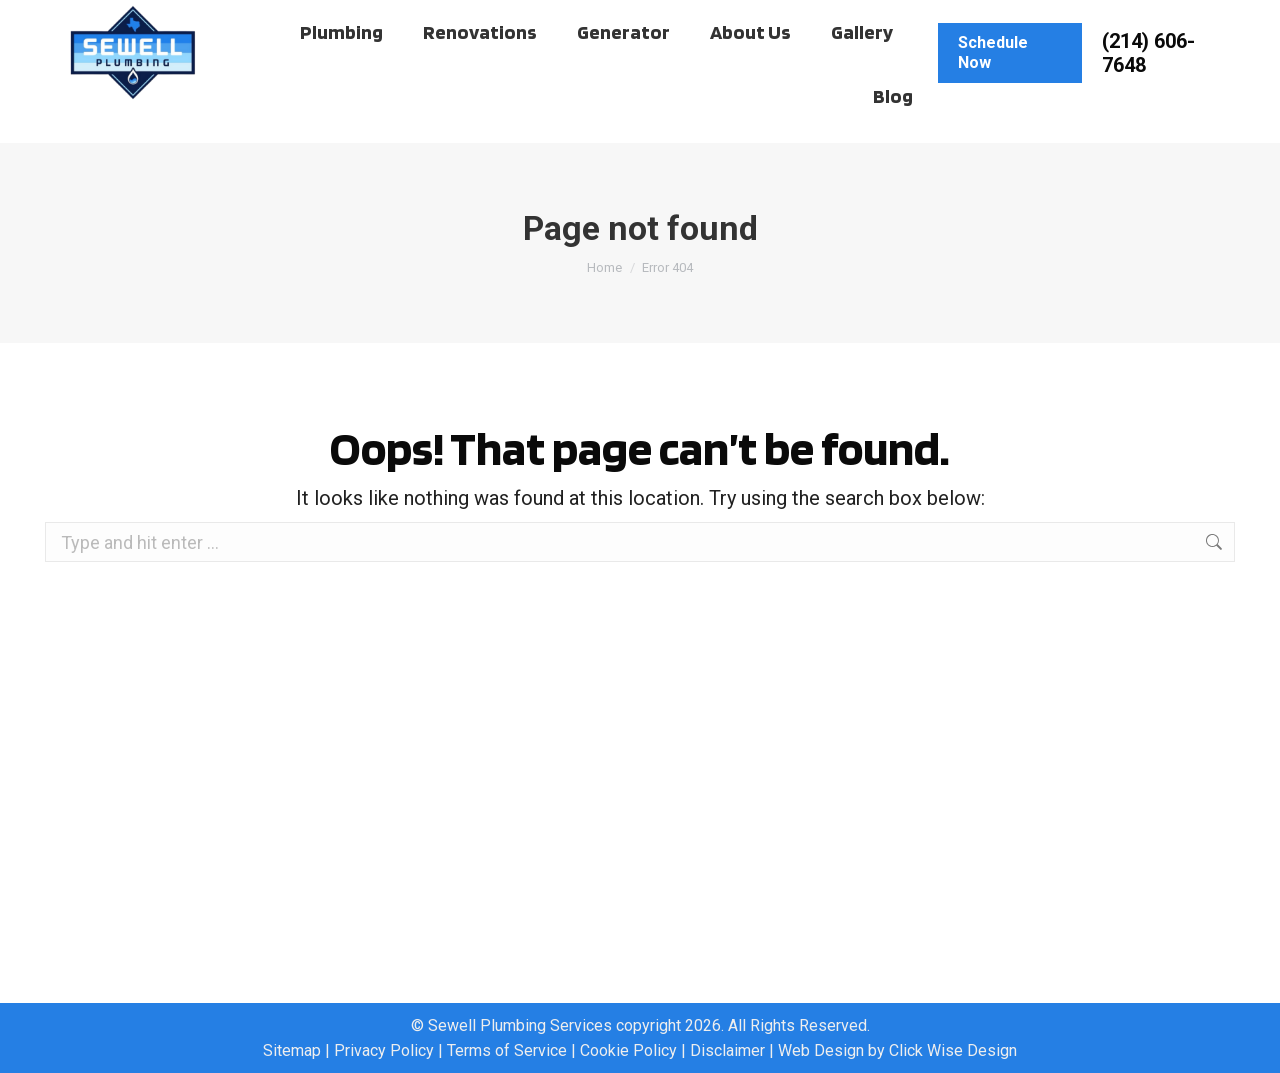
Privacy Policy (384, 1050)
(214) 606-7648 (1148, 91)
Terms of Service (507, 1050)
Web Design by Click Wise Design (897, 1050)
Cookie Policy (628, 1050)
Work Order (228, 19)
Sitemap (292, 1050)
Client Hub (118, 19)
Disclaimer (727, 1050)
